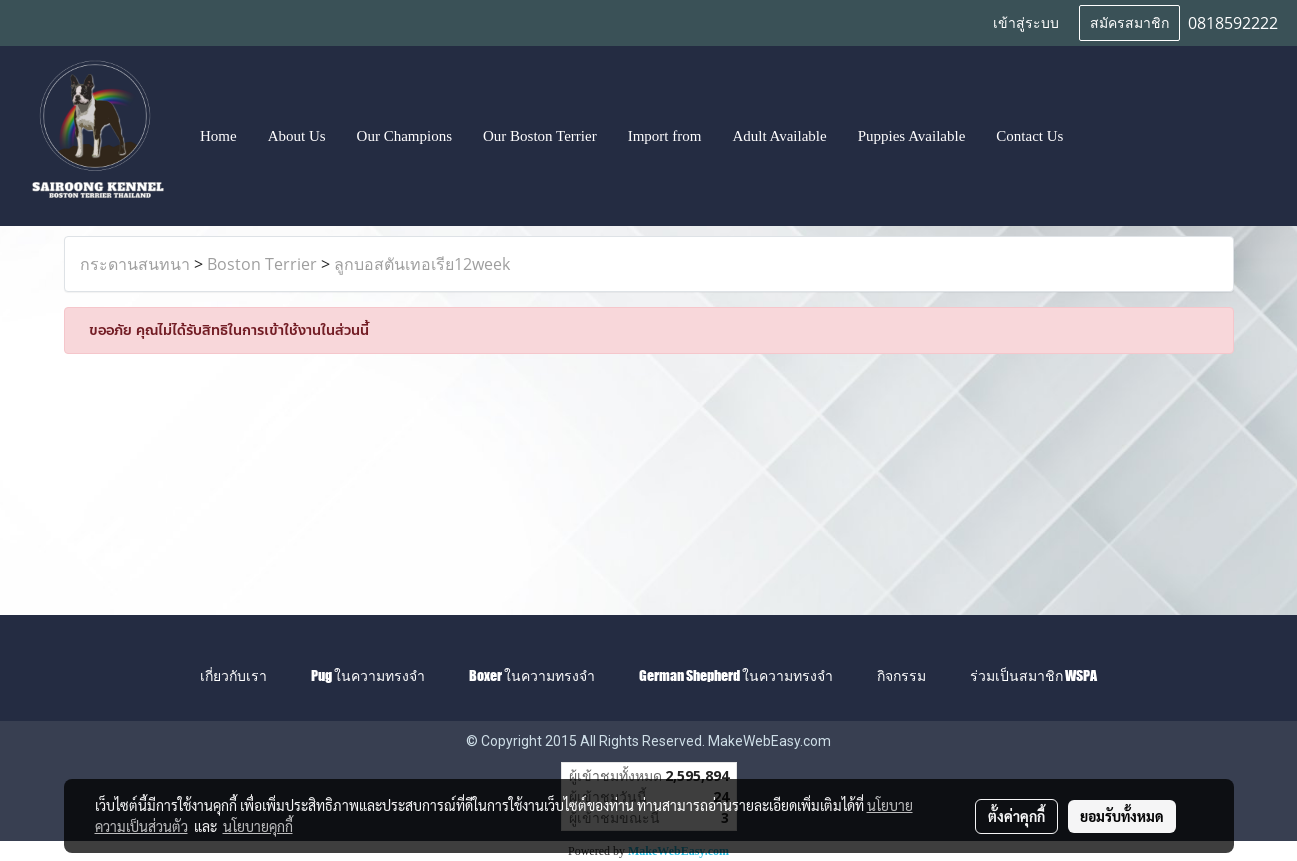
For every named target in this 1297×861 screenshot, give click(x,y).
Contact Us (1029, 136)
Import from (665, 136)
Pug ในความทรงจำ (368, 675)
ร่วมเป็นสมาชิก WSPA (1033, 675)
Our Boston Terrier (540, 136)
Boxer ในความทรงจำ (532, 675)
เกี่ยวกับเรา (233, 675)
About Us (297, 136)
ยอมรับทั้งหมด (1122, 816)
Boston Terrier (262, 264)
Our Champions (404, 136)
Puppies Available (912, 136)
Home (218, 136)
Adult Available (779, 136)
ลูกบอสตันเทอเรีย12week (422, 264)
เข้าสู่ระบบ (1026, 23)
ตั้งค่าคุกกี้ (1016, 816)
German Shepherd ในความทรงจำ (736, 675)
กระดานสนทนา (135, 264)
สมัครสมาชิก (1129, 23)
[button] (1097, 136)
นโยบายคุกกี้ (258, 826)
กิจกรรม (901, 675)
